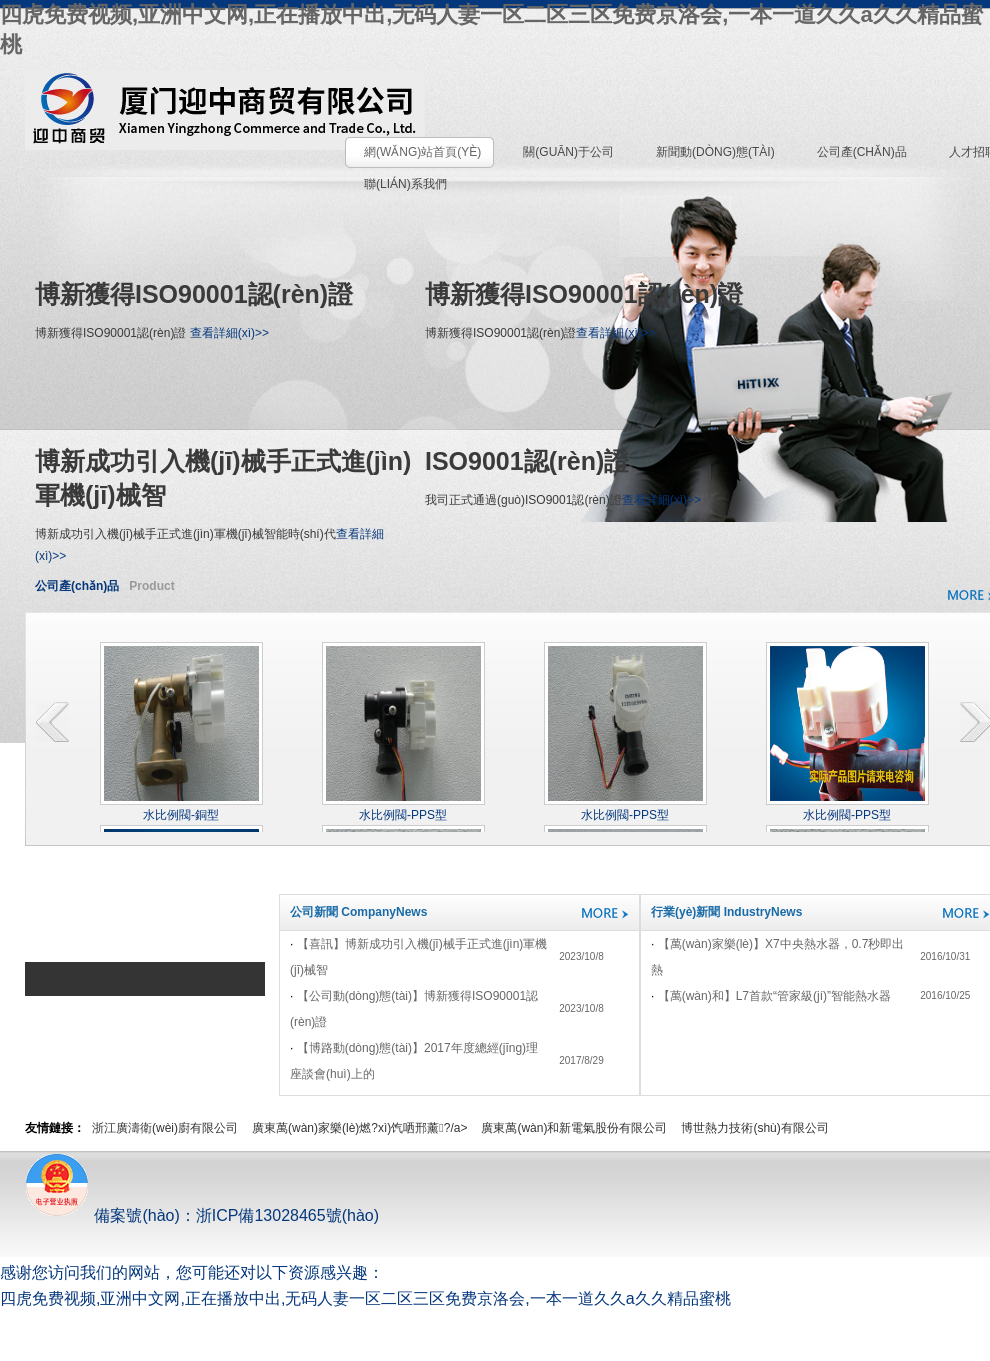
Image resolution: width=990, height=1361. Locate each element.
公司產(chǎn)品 (77, 586)
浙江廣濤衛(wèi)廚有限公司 (165, 1128)
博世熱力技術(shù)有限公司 (754, 1128)
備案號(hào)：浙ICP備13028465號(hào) (202, 1215)
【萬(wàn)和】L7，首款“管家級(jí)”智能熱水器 (774, 996)
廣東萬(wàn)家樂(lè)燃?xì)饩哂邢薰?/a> (359, 1128)
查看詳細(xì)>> (229, 333)
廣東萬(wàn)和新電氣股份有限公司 (574, 1128)
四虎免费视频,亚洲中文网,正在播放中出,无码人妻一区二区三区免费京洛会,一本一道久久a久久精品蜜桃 (365, 1298)
